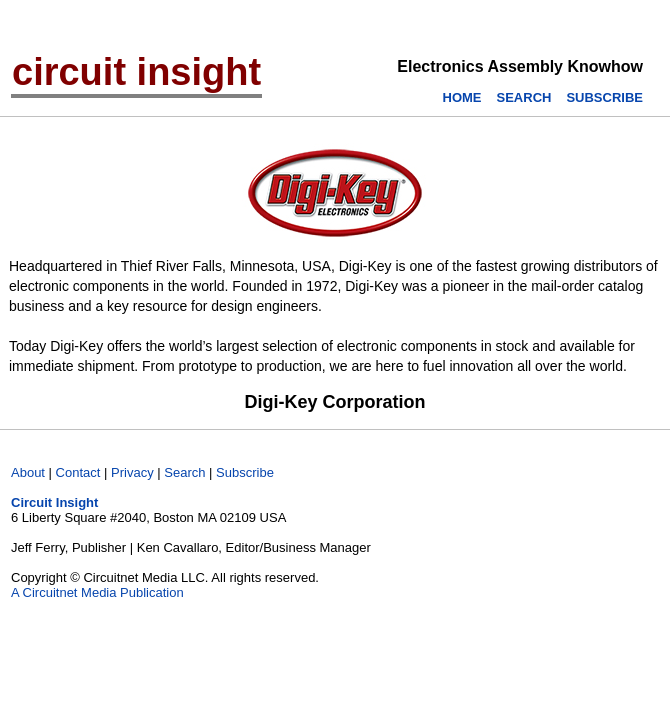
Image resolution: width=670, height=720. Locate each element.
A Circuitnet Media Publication (97, 592)
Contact (78, 472)
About (28, 472)
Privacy (132, 472)
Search (184, 472)
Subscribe (245, 472)
